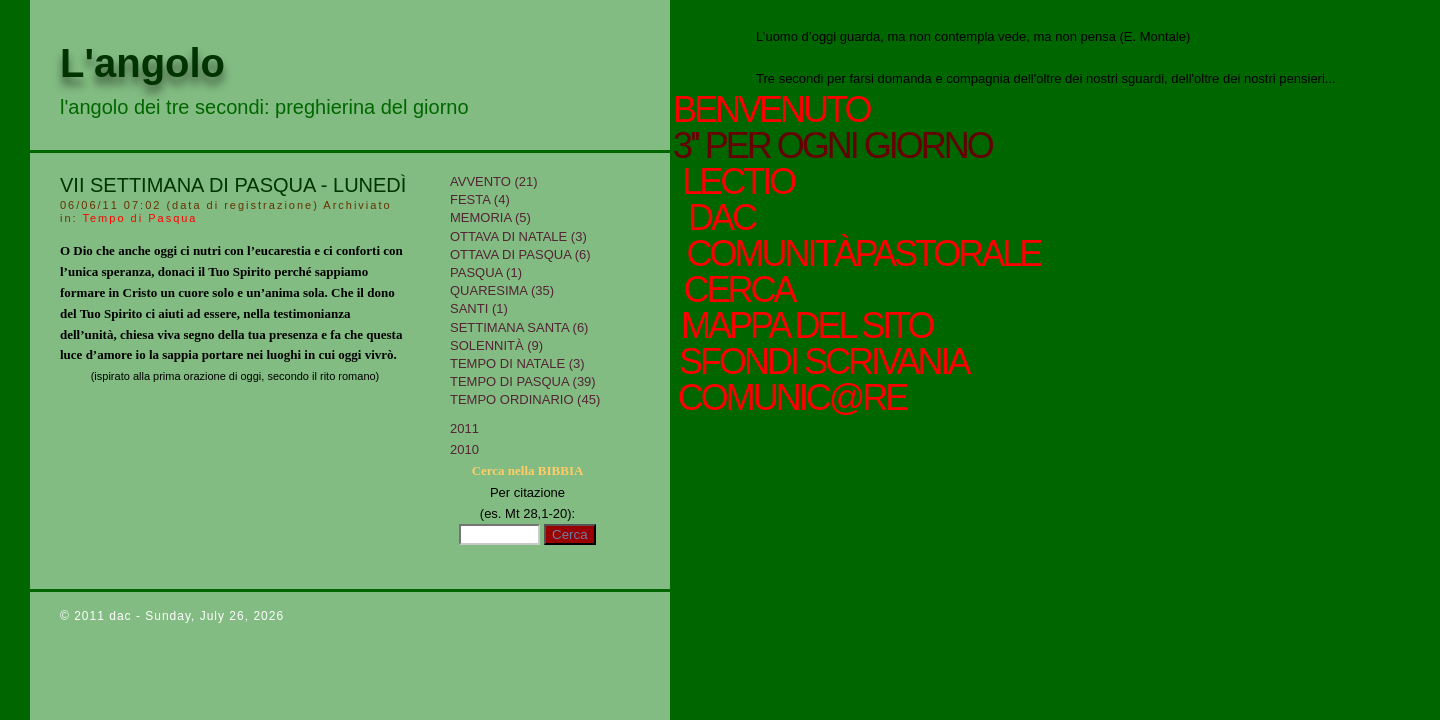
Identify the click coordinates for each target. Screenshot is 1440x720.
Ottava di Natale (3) (518, 236)
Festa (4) (480, 199)
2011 (464, 428)
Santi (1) (479, 308)
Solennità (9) (496, 345)
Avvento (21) (494, 181)
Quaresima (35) (502, 290)
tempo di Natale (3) (517, 363)
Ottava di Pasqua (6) (520, 254)
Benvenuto (771, 110)
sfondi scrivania (820, 362)
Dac (720, 218)
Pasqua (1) (486, 272)
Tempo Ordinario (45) (525, 399)
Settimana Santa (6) (519, 327)
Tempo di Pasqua (139, 218)
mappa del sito (803, 326)
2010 (464, 449)
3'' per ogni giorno (832, 146)
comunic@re (789, 398)
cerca (735, 290)
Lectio (743, 182)
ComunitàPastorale (860, 254)
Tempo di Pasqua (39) (523, 381)
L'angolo (142, 63)
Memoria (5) (490, 217)
